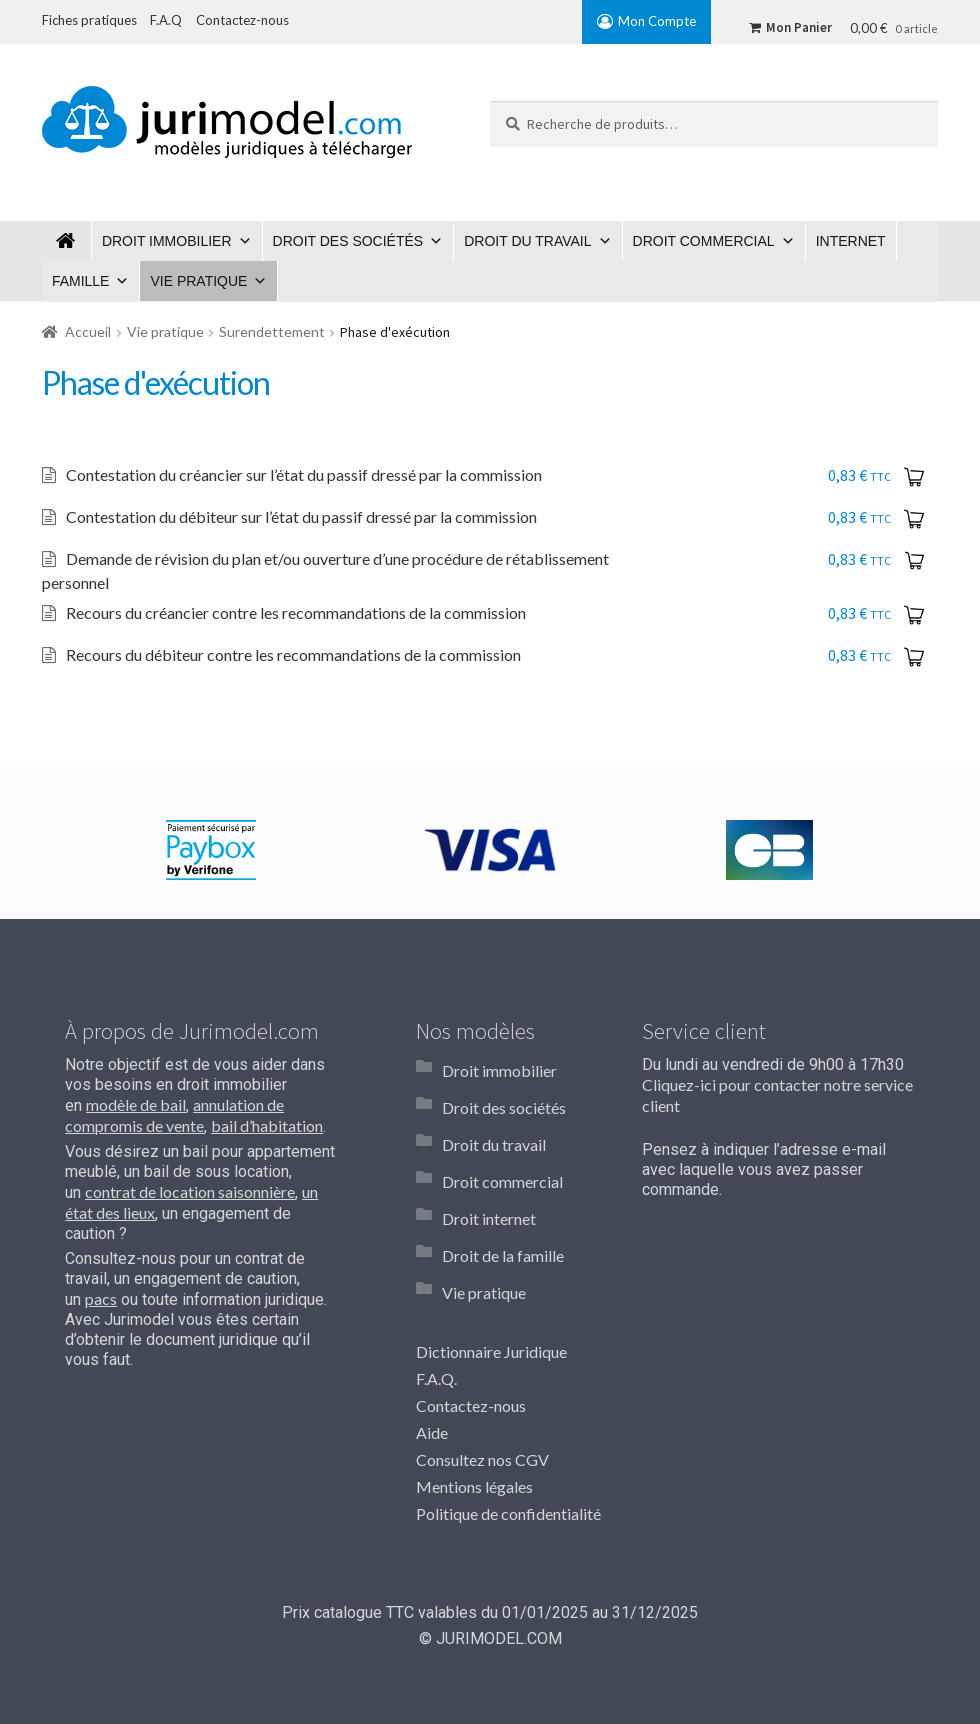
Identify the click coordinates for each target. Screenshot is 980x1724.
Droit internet (489, 1163)
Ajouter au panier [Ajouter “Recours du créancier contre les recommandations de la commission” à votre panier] (918, 602)
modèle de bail (136, 1092)
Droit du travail (527, 241)
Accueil (88, 331)
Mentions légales (474, 1407)
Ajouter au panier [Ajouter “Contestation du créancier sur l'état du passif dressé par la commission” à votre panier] (918, 476)
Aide (432, 1354)
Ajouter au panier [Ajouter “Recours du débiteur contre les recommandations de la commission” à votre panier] (918, 643)
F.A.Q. (436, 1300)
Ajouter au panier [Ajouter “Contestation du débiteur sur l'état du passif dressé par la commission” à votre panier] (918, 518)
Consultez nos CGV (482, 1381)
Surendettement (272, 331)
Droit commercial (704, 241)
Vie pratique (198, 281)
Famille (81, 281)
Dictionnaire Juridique (491, 1273)
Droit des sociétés (348, 241)
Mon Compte (657, 21)
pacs (101, 1286)
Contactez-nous (471, 1327)
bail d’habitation (267, 1113)
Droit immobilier (167, 241)
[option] (211, 838)
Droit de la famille (503, 1191)
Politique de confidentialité (508, 1434)
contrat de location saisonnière (190, 1179)
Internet (851, 241)
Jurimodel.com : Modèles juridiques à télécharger (67, 241)
